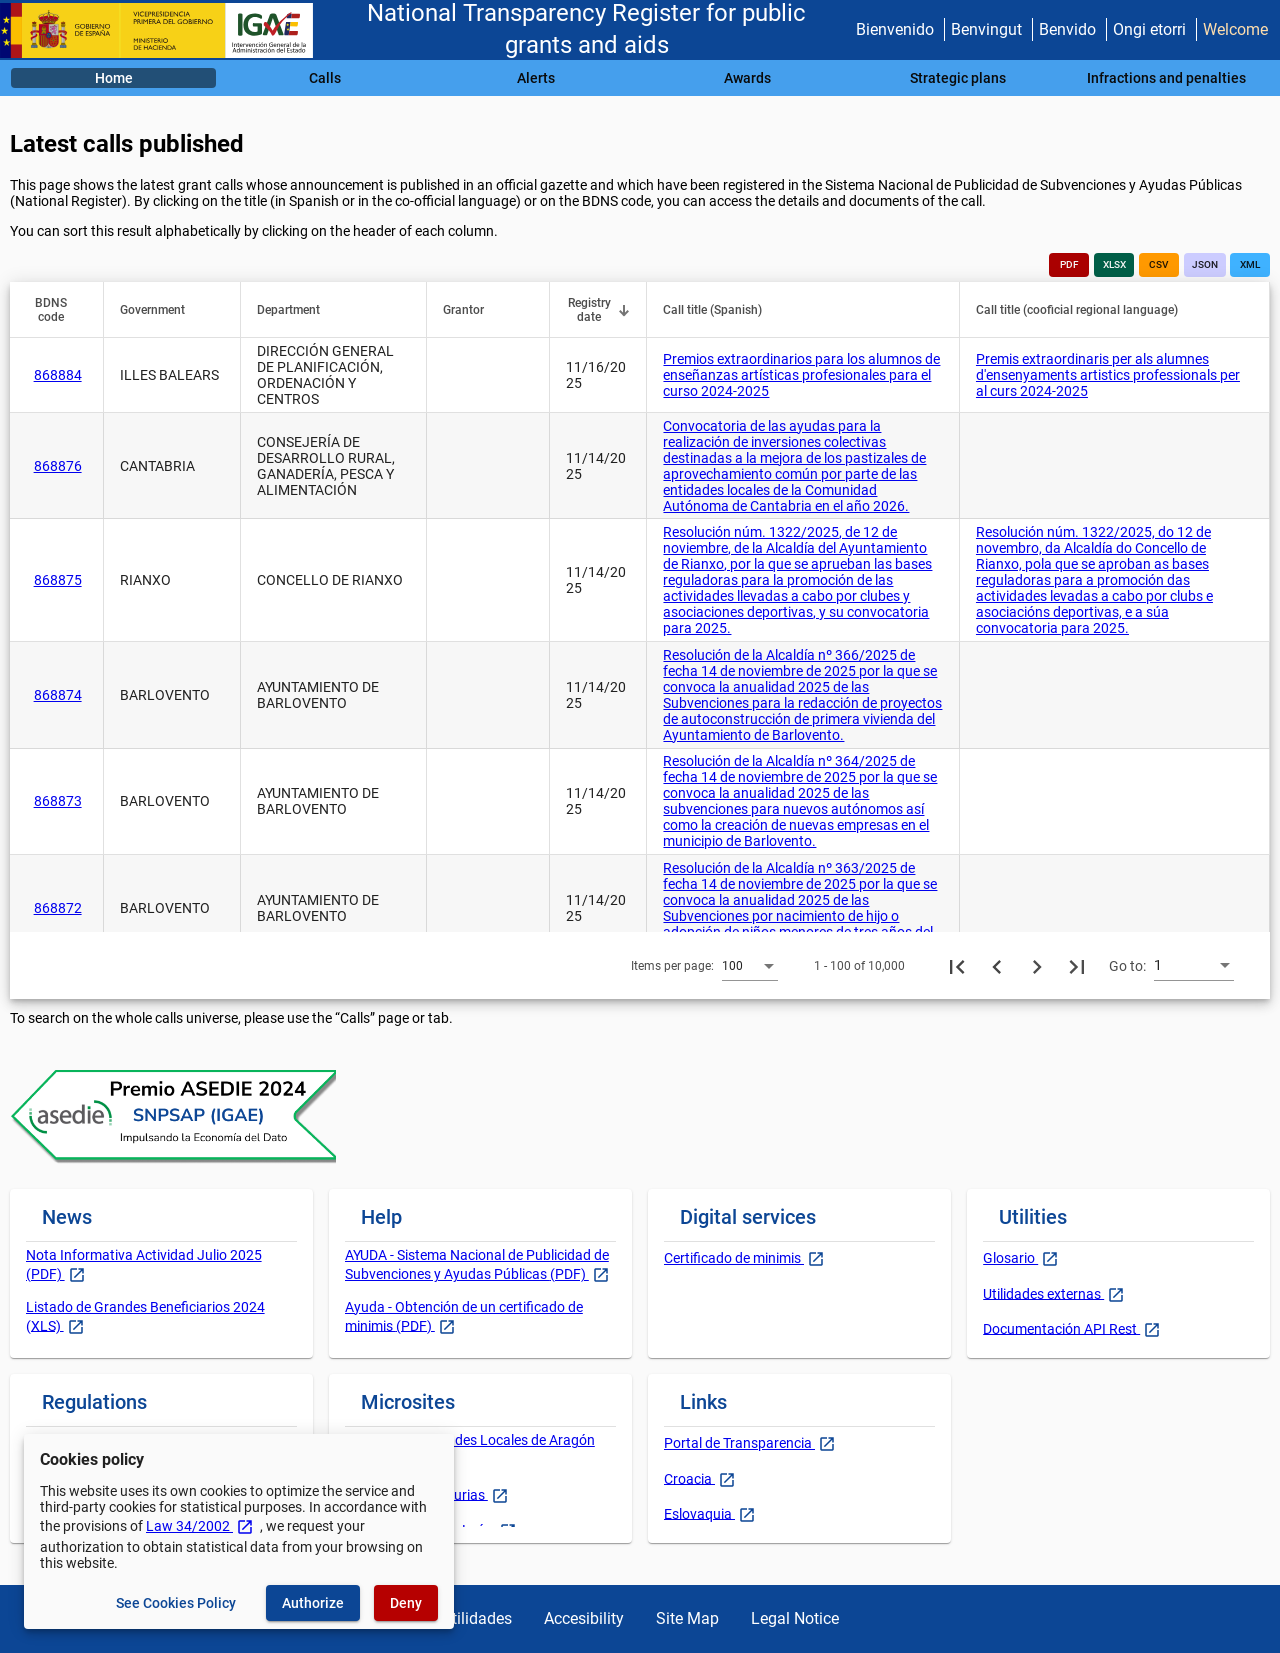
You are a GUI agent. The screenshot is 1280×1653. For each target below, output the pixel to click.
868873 (58, 801)
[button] (61, 310)
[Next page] (1037, 966)
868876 (58, 466)
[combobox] (750, 965)
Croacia (689, 1478)
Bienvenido (895, 29)
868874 (58, 695)
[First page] (957, 966)
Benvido (1067, 29)
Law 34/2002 (200, 1526)
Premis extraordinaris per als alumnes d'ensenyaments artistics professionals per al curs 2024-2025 (1108, 375)
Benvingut (986, 29)
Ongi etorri (1149, 29)
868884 (58, 375)
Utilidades (477, 1618)
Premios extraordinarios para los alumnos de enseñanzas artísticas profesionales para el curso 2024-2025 (801, 375)
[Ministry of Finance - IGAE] (165, 30)
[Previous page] (997, 966)
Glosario (1010, 1258)
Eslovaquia (699, 1513)
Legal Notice (795, 1618)
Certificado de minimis (734, 1258)
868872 (58, 908)
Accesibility (584, 1618)
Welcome (1235, 29)
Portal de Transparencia (739, 1443)
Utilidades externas (1043, 1293)
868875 (58, 580)
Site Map (687, 1618)
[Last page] (1077, 966)
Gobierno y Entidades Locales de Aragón (470, 1440)
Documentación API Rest (1061, 1328)
